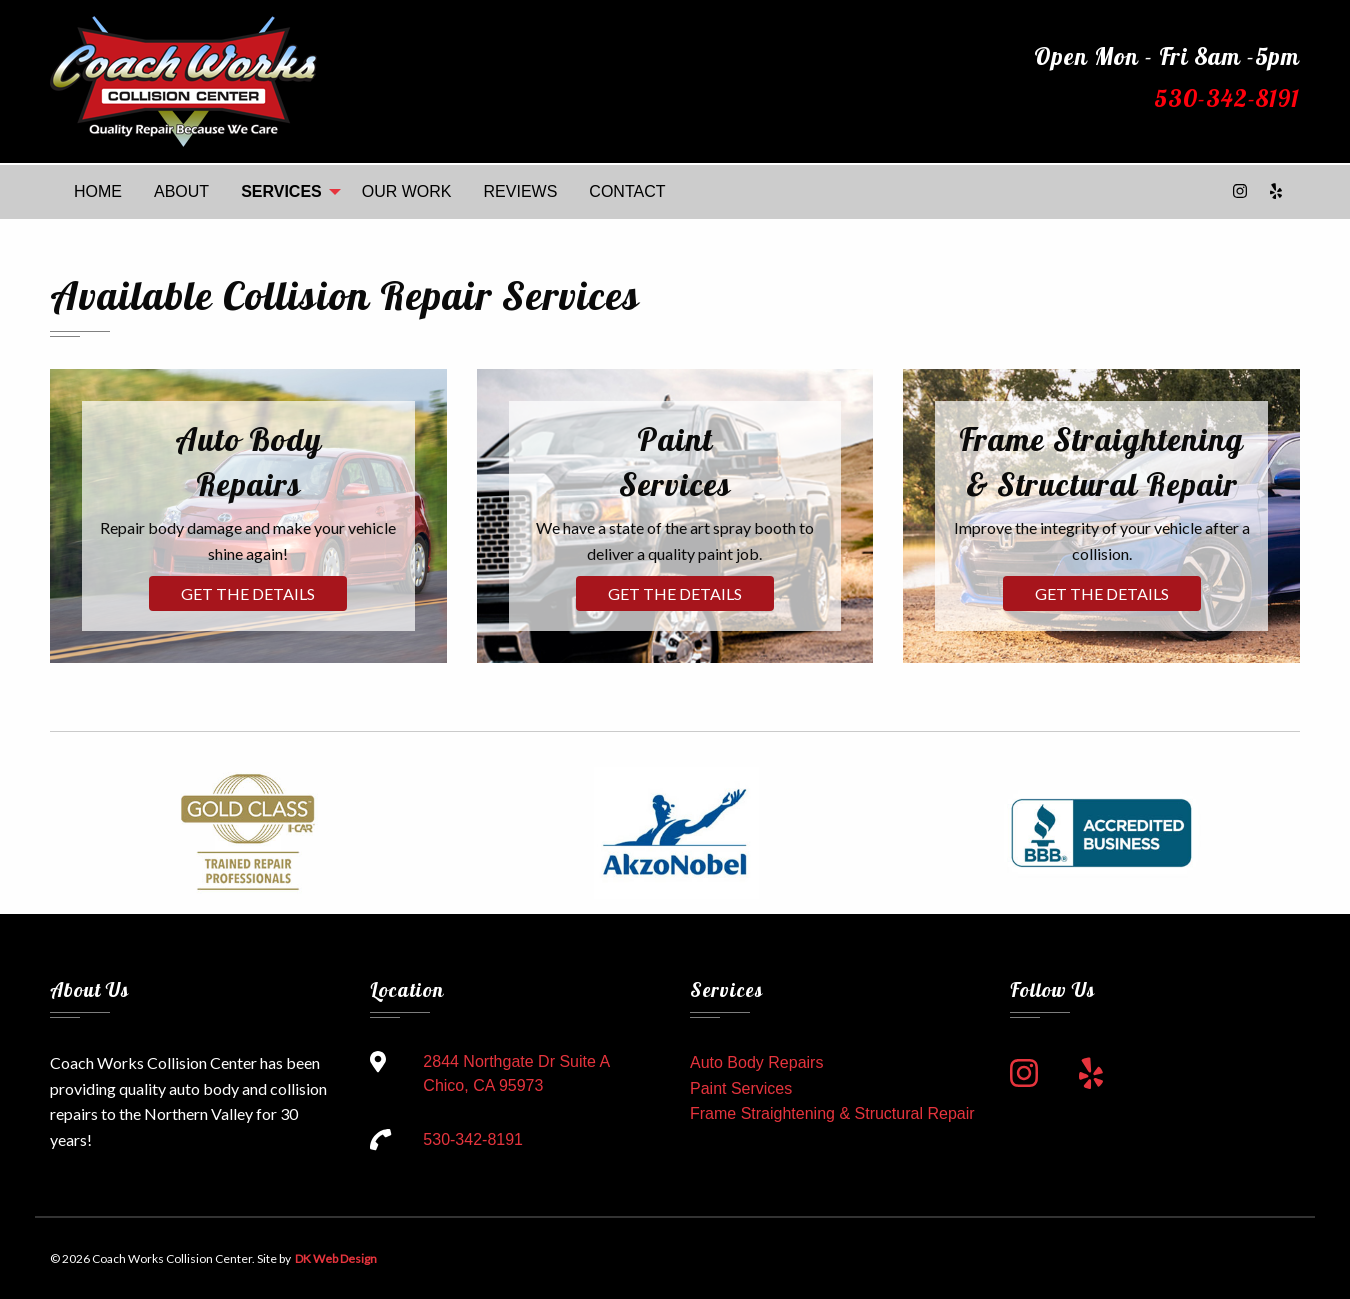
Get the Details (248, 593)
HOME (98, 191)
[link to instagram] (1024, 1074)
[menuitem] (98, 192)
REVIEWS (521, 191)
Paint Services (741, 1088)
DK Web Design (335, 1258)
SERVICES (281, 191)
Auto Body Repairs (756, 1062)
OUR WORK (407, 191)
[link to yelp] (1091, 1074)
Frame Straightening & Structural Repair (832, 1113)
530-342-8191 (1227, 98)
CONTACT (627, 191)
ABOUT (181, 191)
